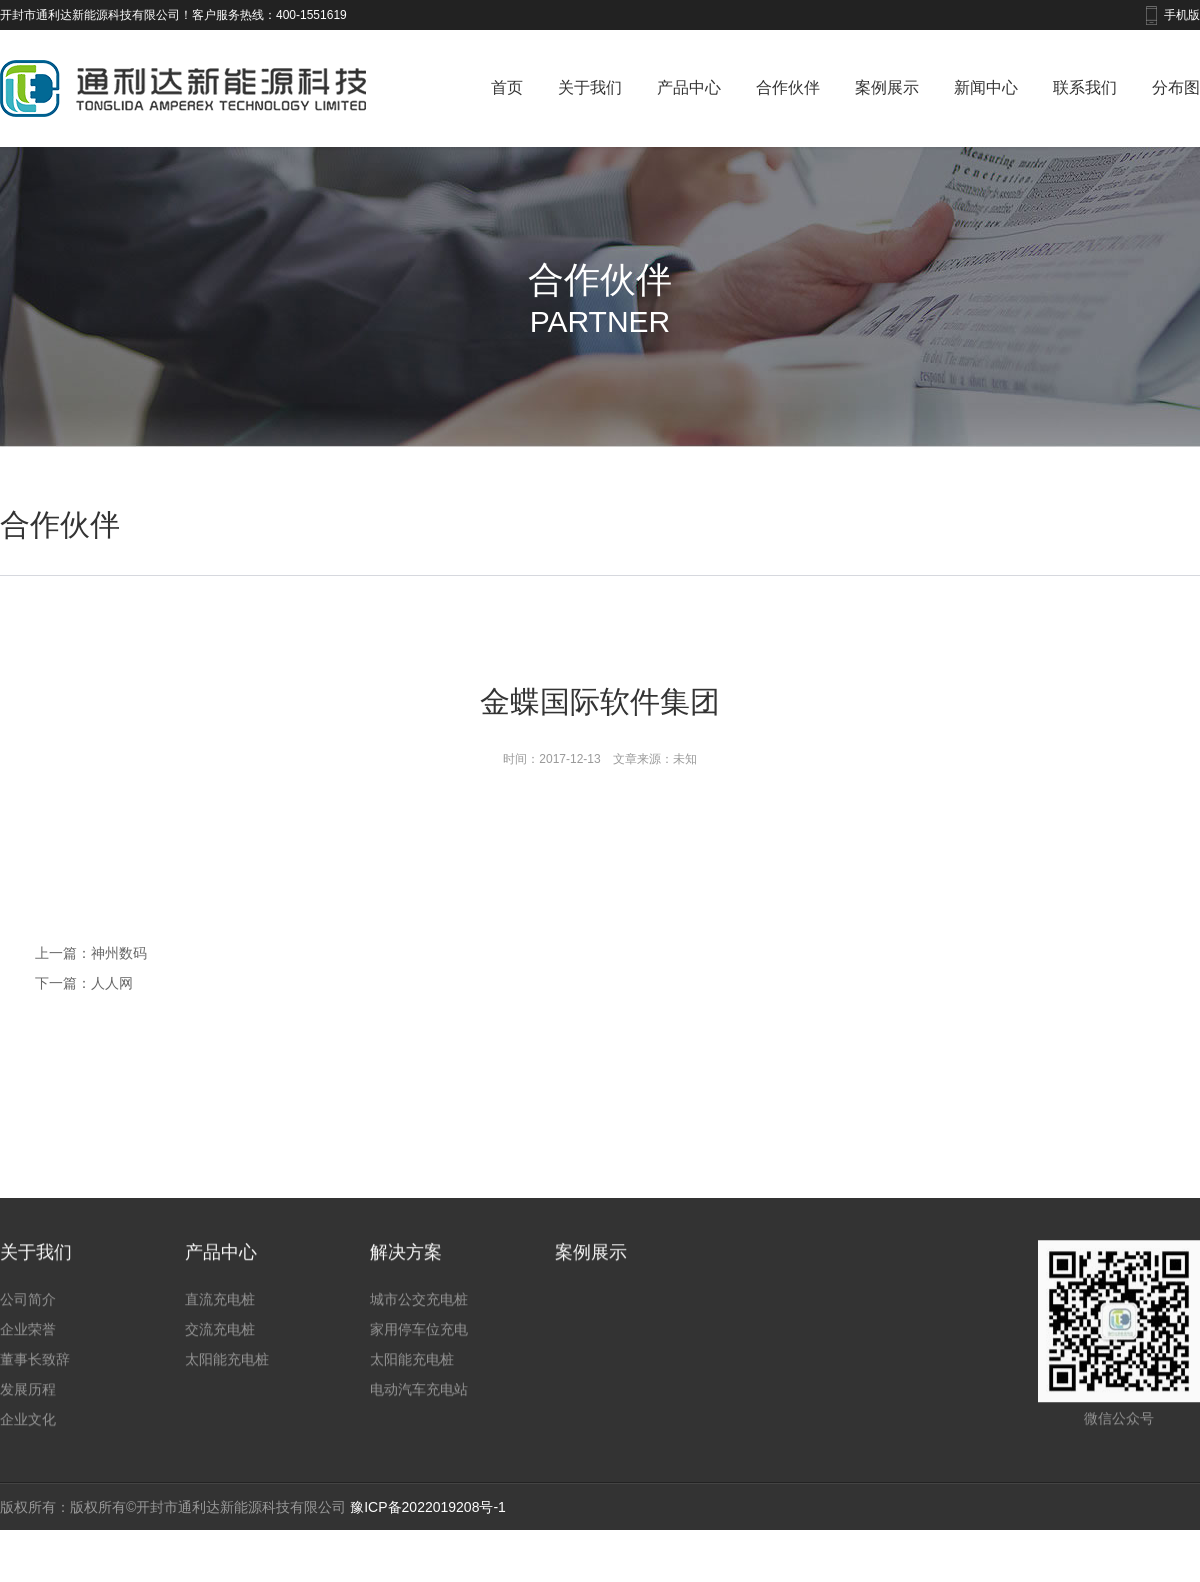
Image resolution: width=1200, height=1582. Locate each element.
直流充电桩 (220, 1312)
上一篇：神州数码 (91, 953)
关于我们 (590, 87)
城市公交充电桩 (419, 1312)
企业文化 (28, 1432)
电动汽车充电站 (419, 1402)
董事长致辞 (35, 1372)
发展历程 (28, 1402)
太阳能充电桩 (227, 1372)
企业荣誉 (28, 1342)
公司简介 (28, 1312)
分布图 (1176, 87)
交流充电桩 (220, 1342)
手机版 (1182, 15)
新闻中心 (986, 87)
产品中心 (689, 87)
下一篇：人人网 (84, 983)
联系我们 (1085, 87)
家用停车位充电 (419, 1342)
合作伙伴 (788, 87)
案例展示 (887, 87)
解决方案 (406, 1265)
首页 (507, 87)
